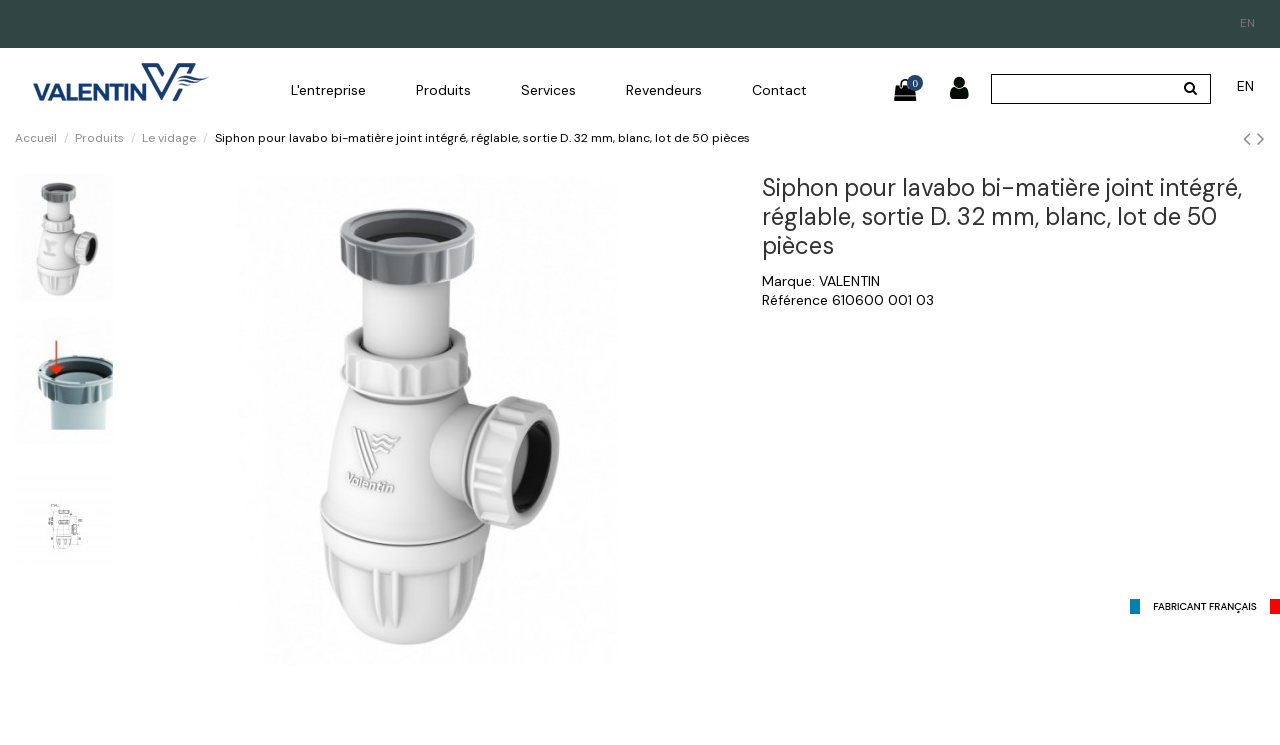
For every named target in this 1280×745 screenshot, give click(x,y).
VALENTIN (849, 281)
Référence (795, 300)
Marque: (788, 281)
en (1247, 23)
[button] (328, 90)
